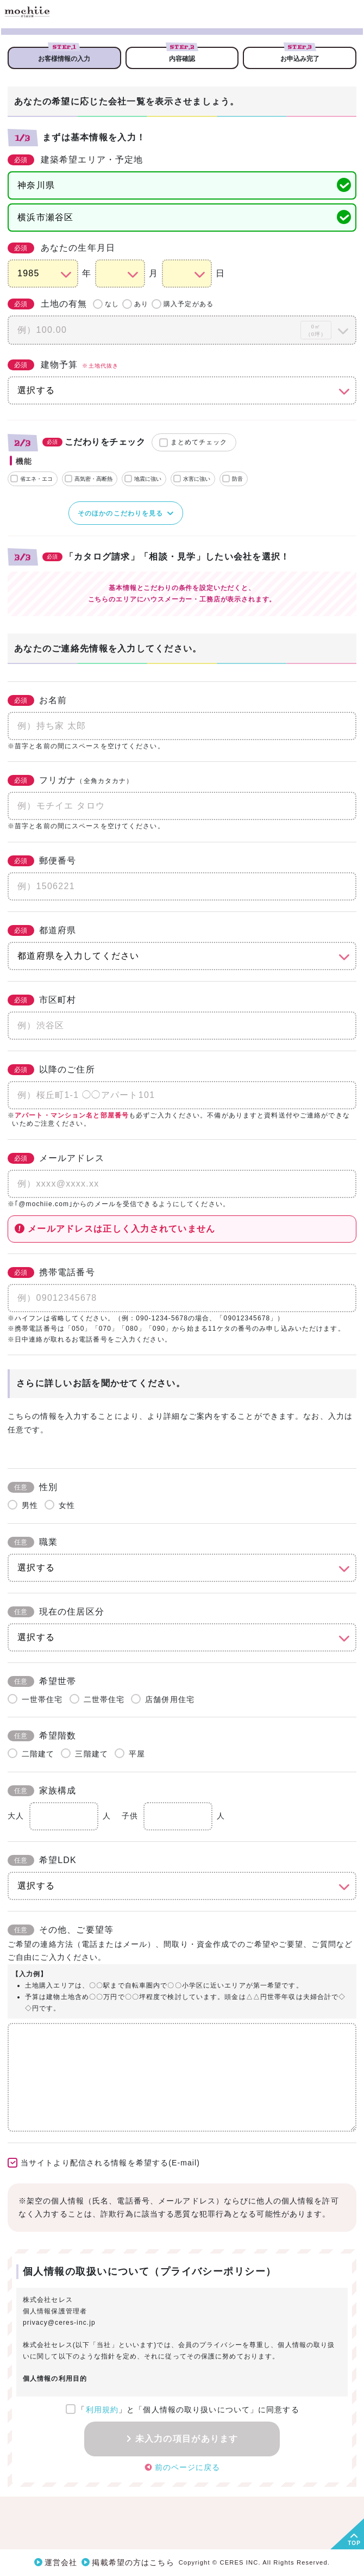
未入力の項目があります (187, 2438)
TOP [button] (354, 2543)
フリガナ (70, 780)
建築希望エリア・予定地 (75, 159)
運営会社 (61, 2562)
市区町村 (42, 1000)
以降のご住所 (51, 1069)
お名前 (37, 700)
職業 (33, 1542)
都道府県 (42, 930)
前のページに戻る (188, 2467)
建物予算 (63, 365)
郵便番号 (42, 860)
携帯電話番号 (51, 1272)
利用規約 (102, 2409)
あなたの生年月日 (61, 248)
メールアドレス (56, 1158)
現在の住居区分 (56, 1611)
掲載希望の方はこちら (133, 2562)
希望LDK (42, 1860)
